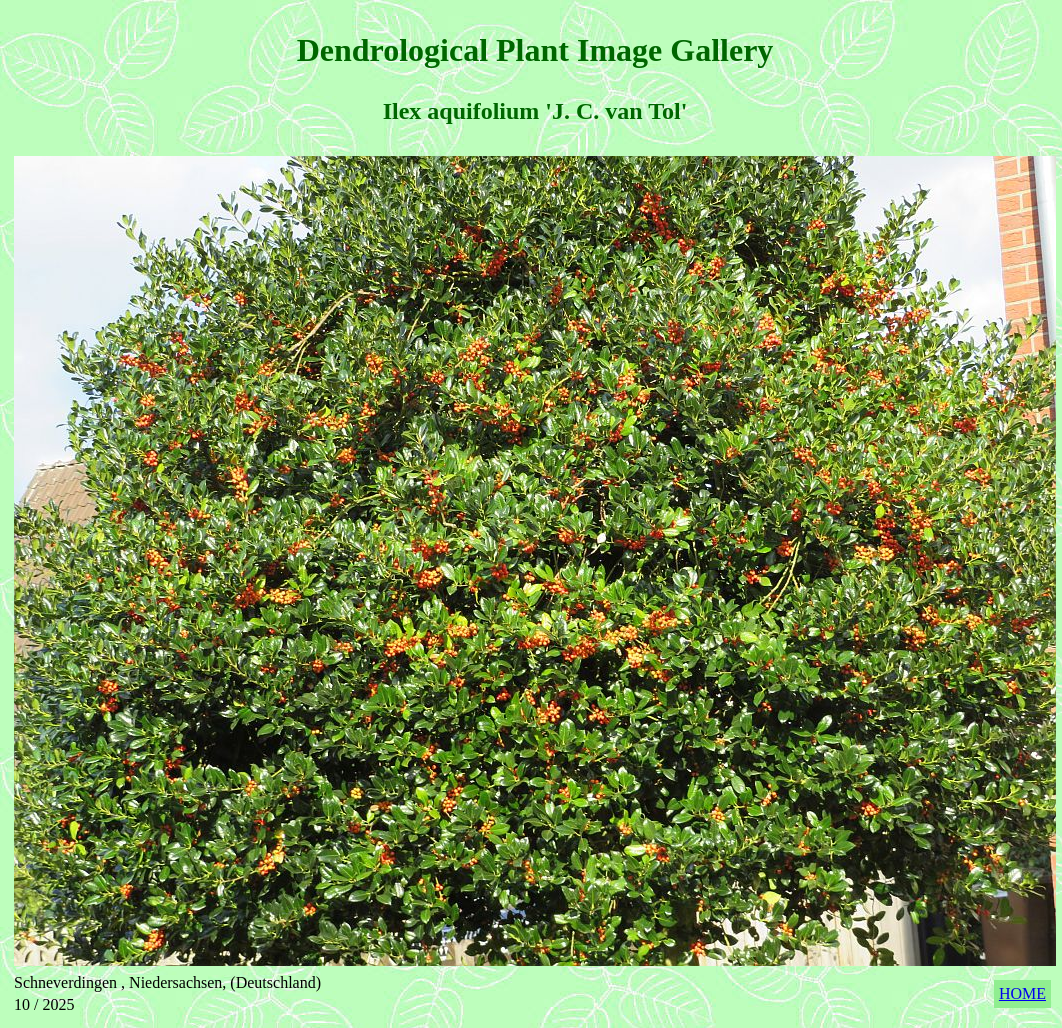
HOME (1022, 993)
